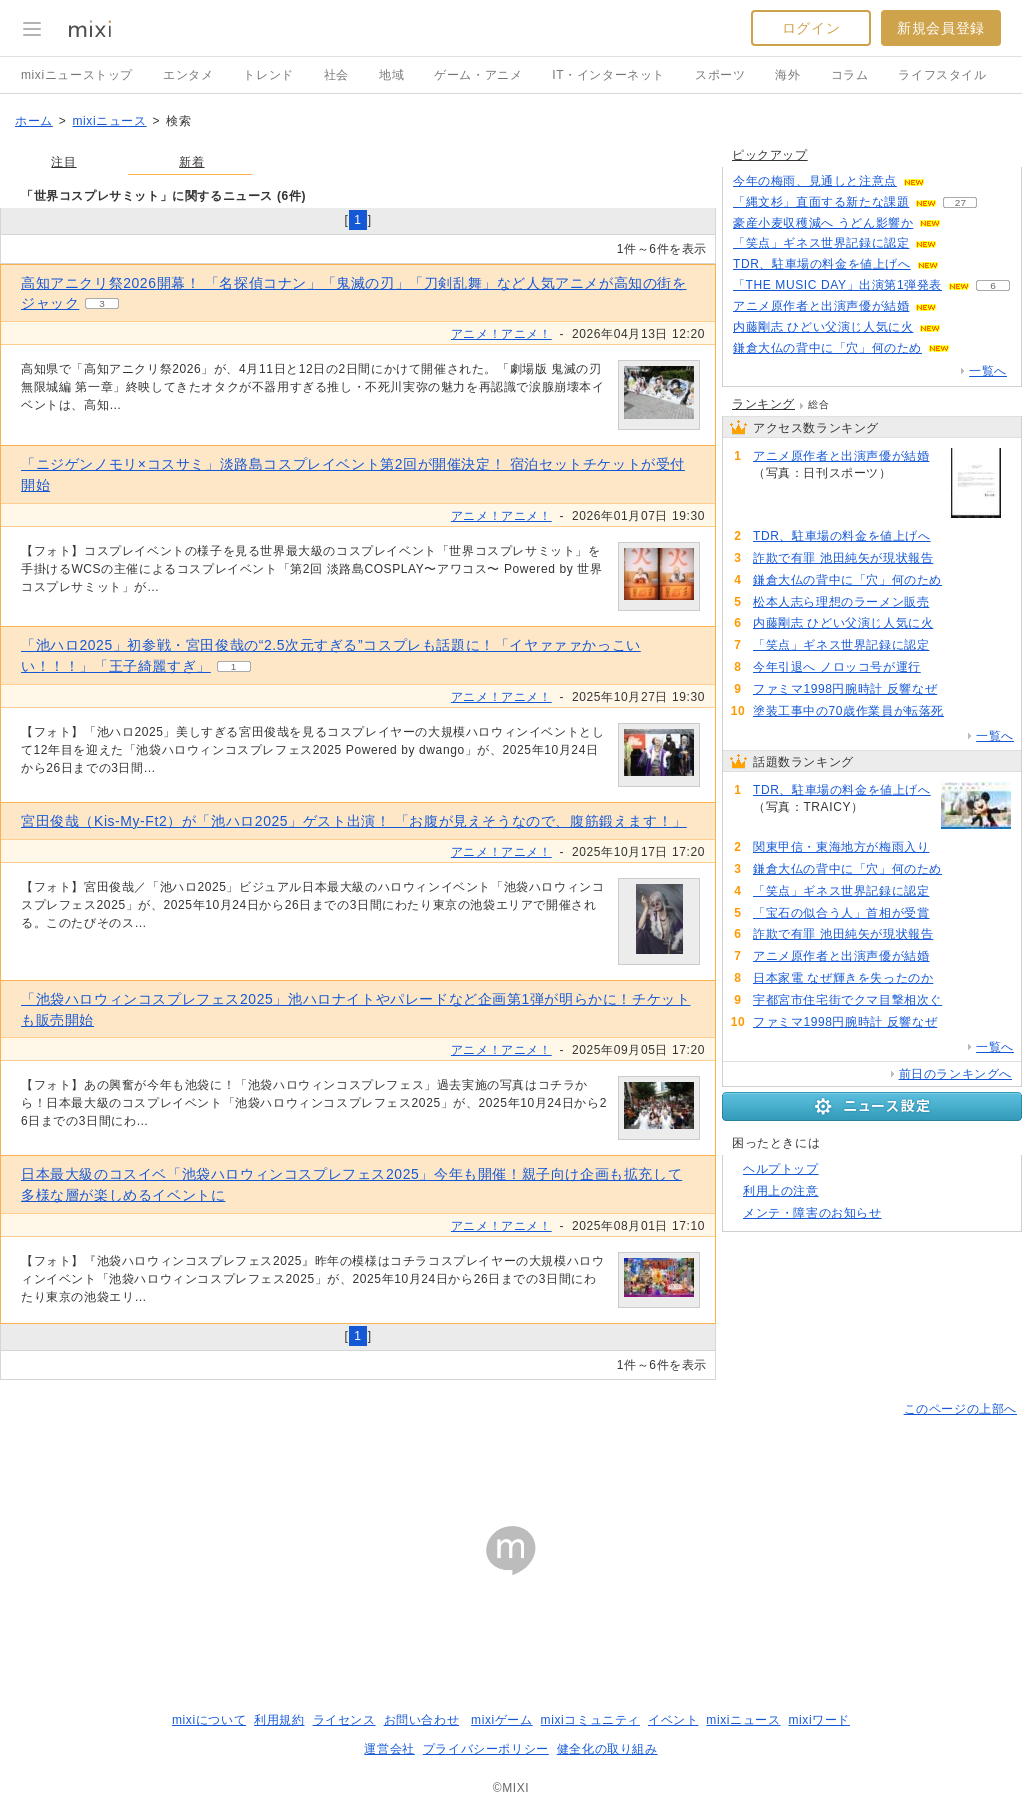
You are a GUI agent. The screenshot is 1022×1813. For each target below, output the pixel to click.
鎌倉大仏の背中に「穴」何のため (827, 348)
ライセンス (344, 1720)
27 (960, 202)
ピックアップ (770, 155)
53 (956, 623)
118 (973, 348)
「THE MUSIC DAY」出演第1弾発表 (837, 285)
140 (964, 223)
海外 (787, 75)
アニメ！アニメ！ (501, 334)
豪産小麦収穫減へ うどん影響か (823, 223)
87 (956, 978)
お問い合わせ (422, 1720)
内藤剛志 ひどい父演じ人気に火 (823, 327)
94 (956, 558)
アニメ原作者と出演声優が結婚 (821, 306)
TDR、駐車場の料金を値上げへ (822, 264)
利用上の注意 (781, 1191)
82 (964, 1000)
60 (947, 181)
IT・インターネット (608, 75)
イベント (673, 1720)
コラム (850, 75)
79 (960, 689)
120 (965, 580)
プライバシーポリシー (486, 1749)
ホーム (34, 121)
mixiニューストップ (77, 75)
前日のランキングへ (955, 1074)
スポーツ (720, 75)
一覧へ (988, 371)
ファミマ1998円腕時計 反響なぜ (845, 689)
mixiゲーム (502, 1720)
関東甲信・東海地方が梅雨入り (841, 847)
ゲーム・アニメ (478, 75)
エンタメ (188, 75)
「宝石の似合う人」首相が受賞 (841, 913)
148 (953, 536)
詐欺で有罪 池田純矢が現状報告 (843, 558)
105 (960, 243)
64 (966, 711)
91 (960, 306)
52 (964, 327)
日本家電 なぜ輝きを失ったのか (843, 978)
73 (943, 667)
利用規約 (279, 1720)
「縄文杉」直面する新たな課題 (821, 202)
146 (961, 264)
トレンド (268, 75)
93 (914, 473)
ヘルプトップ (781, 1169)
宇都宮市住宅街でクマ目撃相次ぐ (847, 1000)
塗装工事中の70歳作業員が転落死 (848, 711)
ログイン (811, 28)
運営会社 (389, 1749)
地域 (391, 75)
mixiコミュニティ (590, 1720)
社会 (336, 75)
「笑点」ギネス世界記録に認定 (821, 243)
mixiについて (209, 1720)
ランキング (763, 404)
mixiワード (819, 1720)
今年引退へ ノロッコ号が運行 (837, 667)
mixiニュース (109, 121)
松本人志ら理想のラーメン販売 (841, 602)
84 (952, 602)
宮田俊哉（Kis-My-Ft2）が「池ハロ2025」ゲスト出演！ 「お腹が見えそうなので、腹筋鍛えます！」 (354, 821)
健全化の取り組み (607, 1749)
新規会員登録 (941, 28)
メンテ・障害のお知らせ (812, 1213)
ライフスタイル (942, 75)
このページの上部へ (960, 1409)
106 (952, 913)
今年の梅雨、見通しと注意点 (815, 181)
